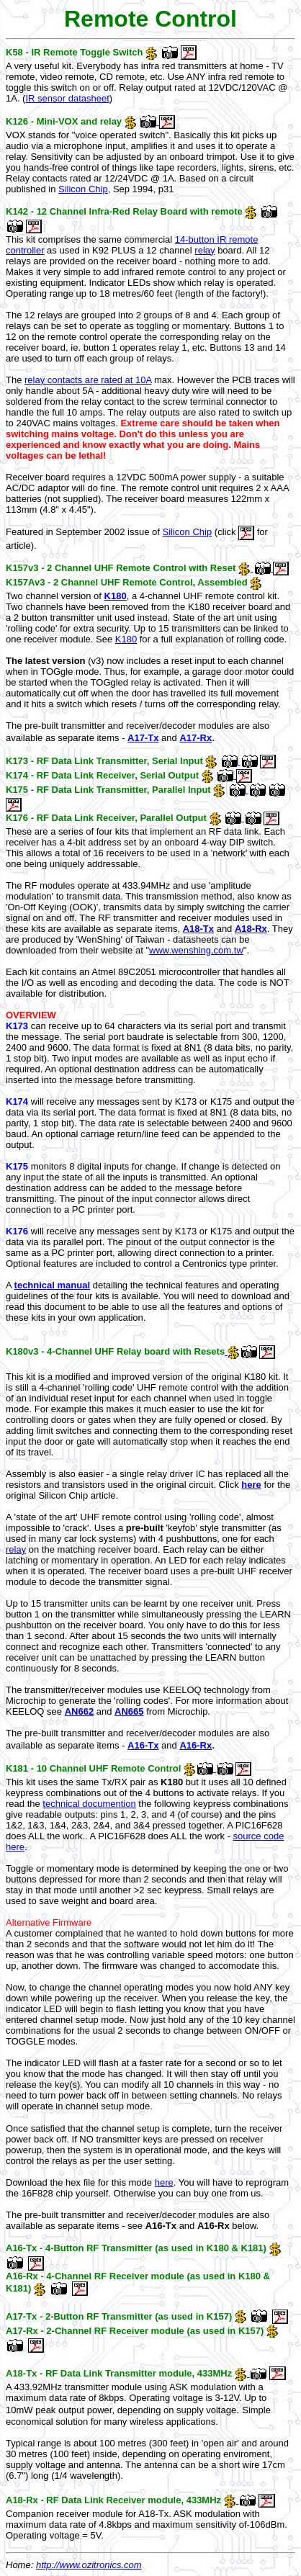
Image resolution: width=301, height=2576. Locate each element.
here (251, 1484)
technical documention (88, 1803)
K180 (115, 596)
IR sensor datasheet (67, 98)
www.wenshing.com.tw (196, 950)
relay (204, 250)
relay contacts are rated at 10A (87, 379)
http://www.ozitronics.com (89, 2564)
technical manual (52, 1285)
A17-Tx (142, 737)
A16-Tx (142, 1745)
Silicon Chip (83, 189)
